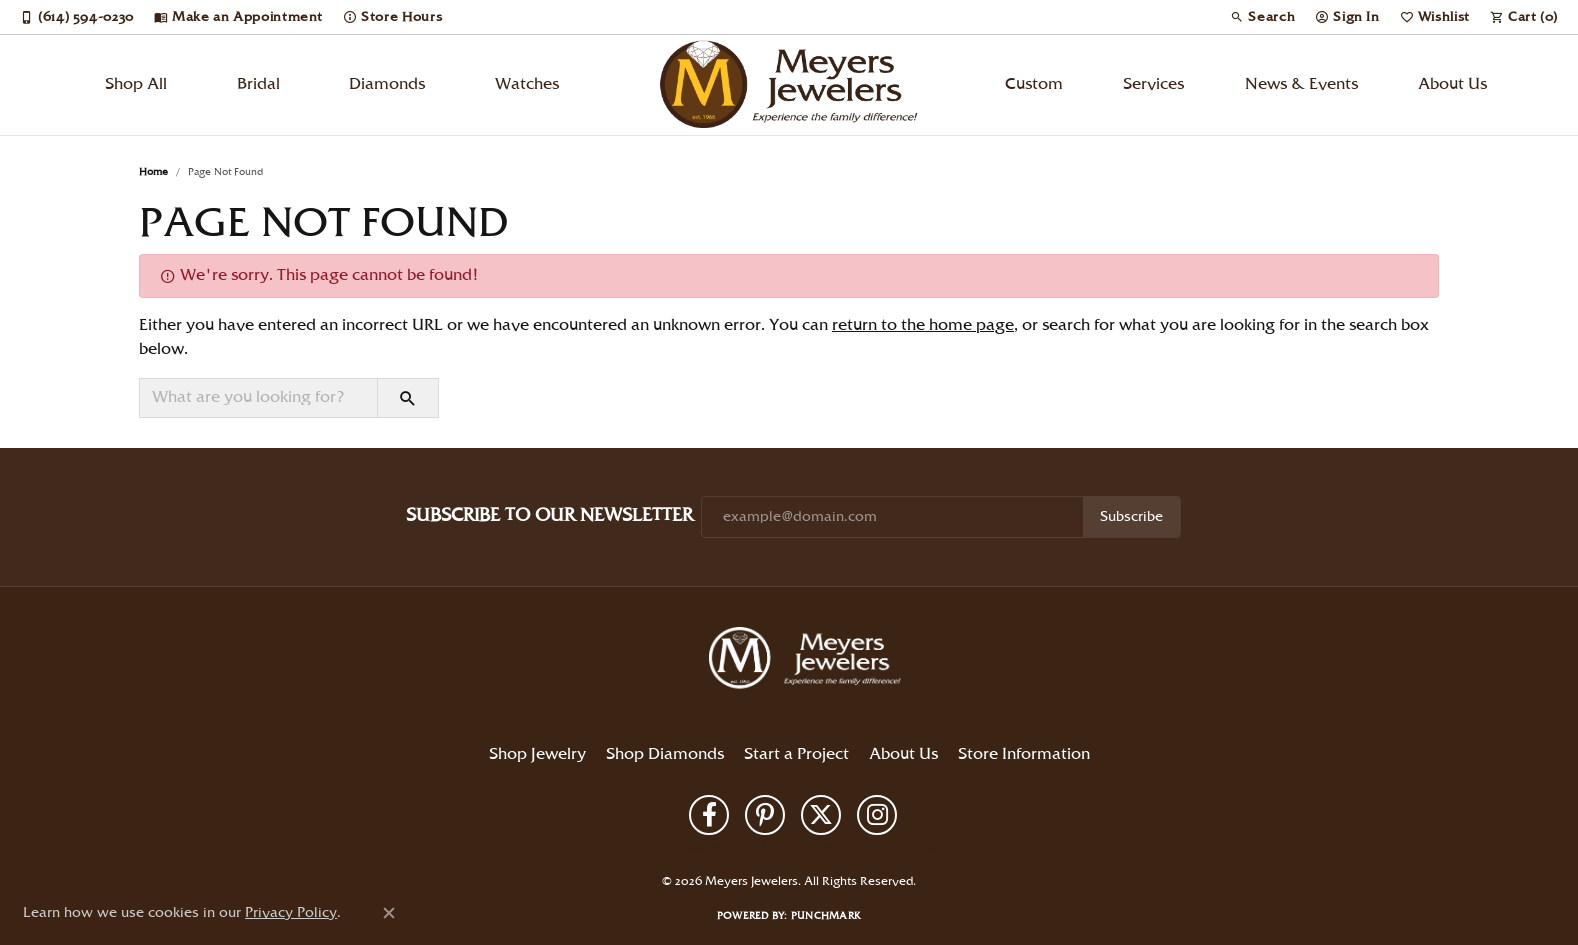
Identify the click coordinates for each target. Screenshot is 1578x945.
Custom (1034, 84)
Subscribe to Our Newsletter (549, 515)
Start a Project (796, 754)
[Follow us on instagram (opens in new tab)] (877, 815)
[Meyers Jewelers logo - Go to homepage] (789, 85)
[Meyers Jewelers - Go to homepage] (809, 661)
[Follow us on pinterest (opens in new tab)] (765, 815)
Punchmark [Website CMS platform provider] (826, 916)
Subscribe (1131, 517)
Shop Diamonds (665, 754)
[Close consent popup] (389, 913)
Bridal (258, 84)
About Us (1452, 84)
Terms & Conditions (808, 848)
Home (153, 172)
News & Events (1301, 84)
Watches (527, 84)
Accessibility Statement (930, 848)
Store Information (1024, 754)
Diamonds (387, 84)
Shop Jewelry (537, 754)
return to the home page (923, 325)
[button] (1262, 17)
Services (1153, 84)
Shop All (136, 84)
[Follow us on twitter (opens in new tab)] (821, 815)
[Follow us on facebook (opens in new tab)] (709, 815)
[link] (77, 17)
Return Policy (624, 848)
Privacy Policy (708, 848)
